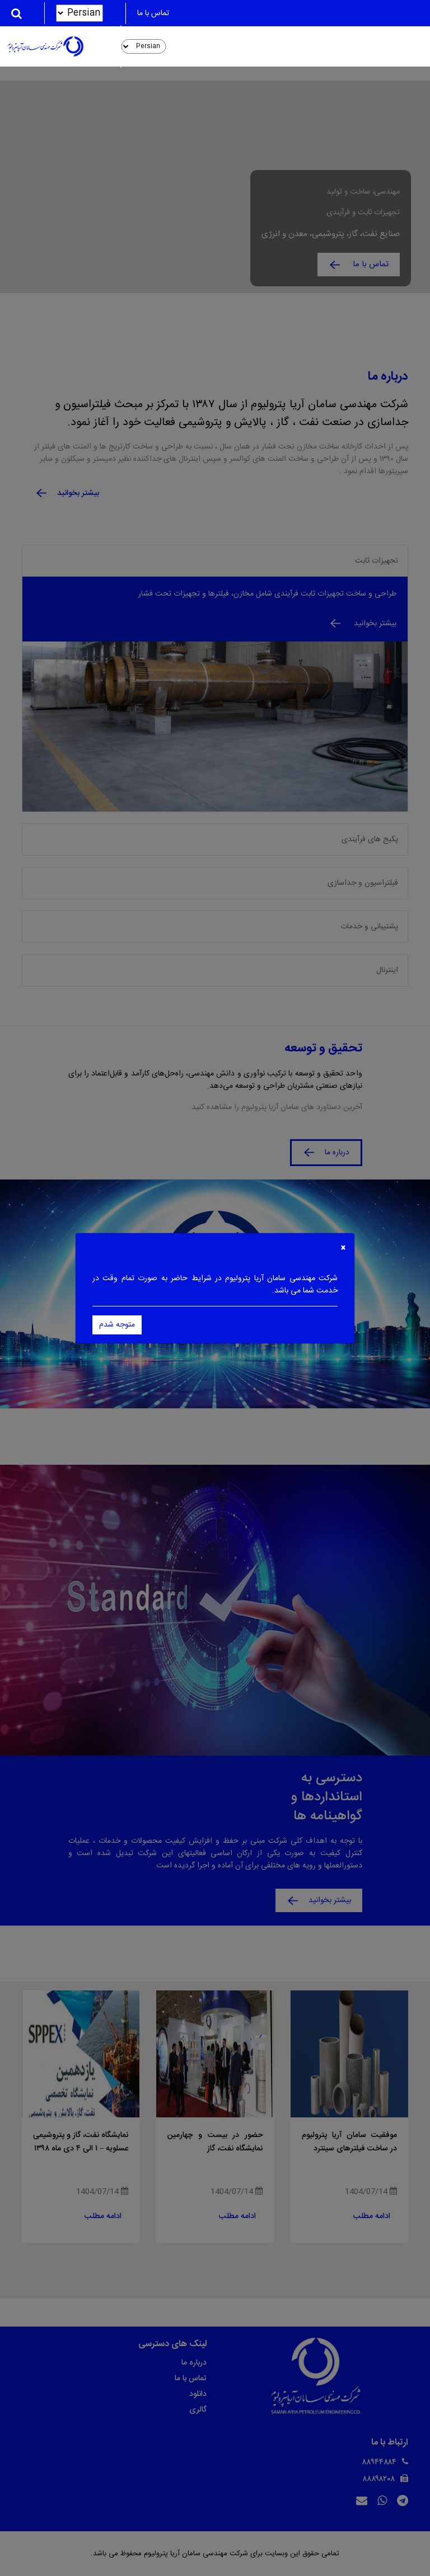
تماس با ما (153, 13)
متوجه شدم (117, 1325)
